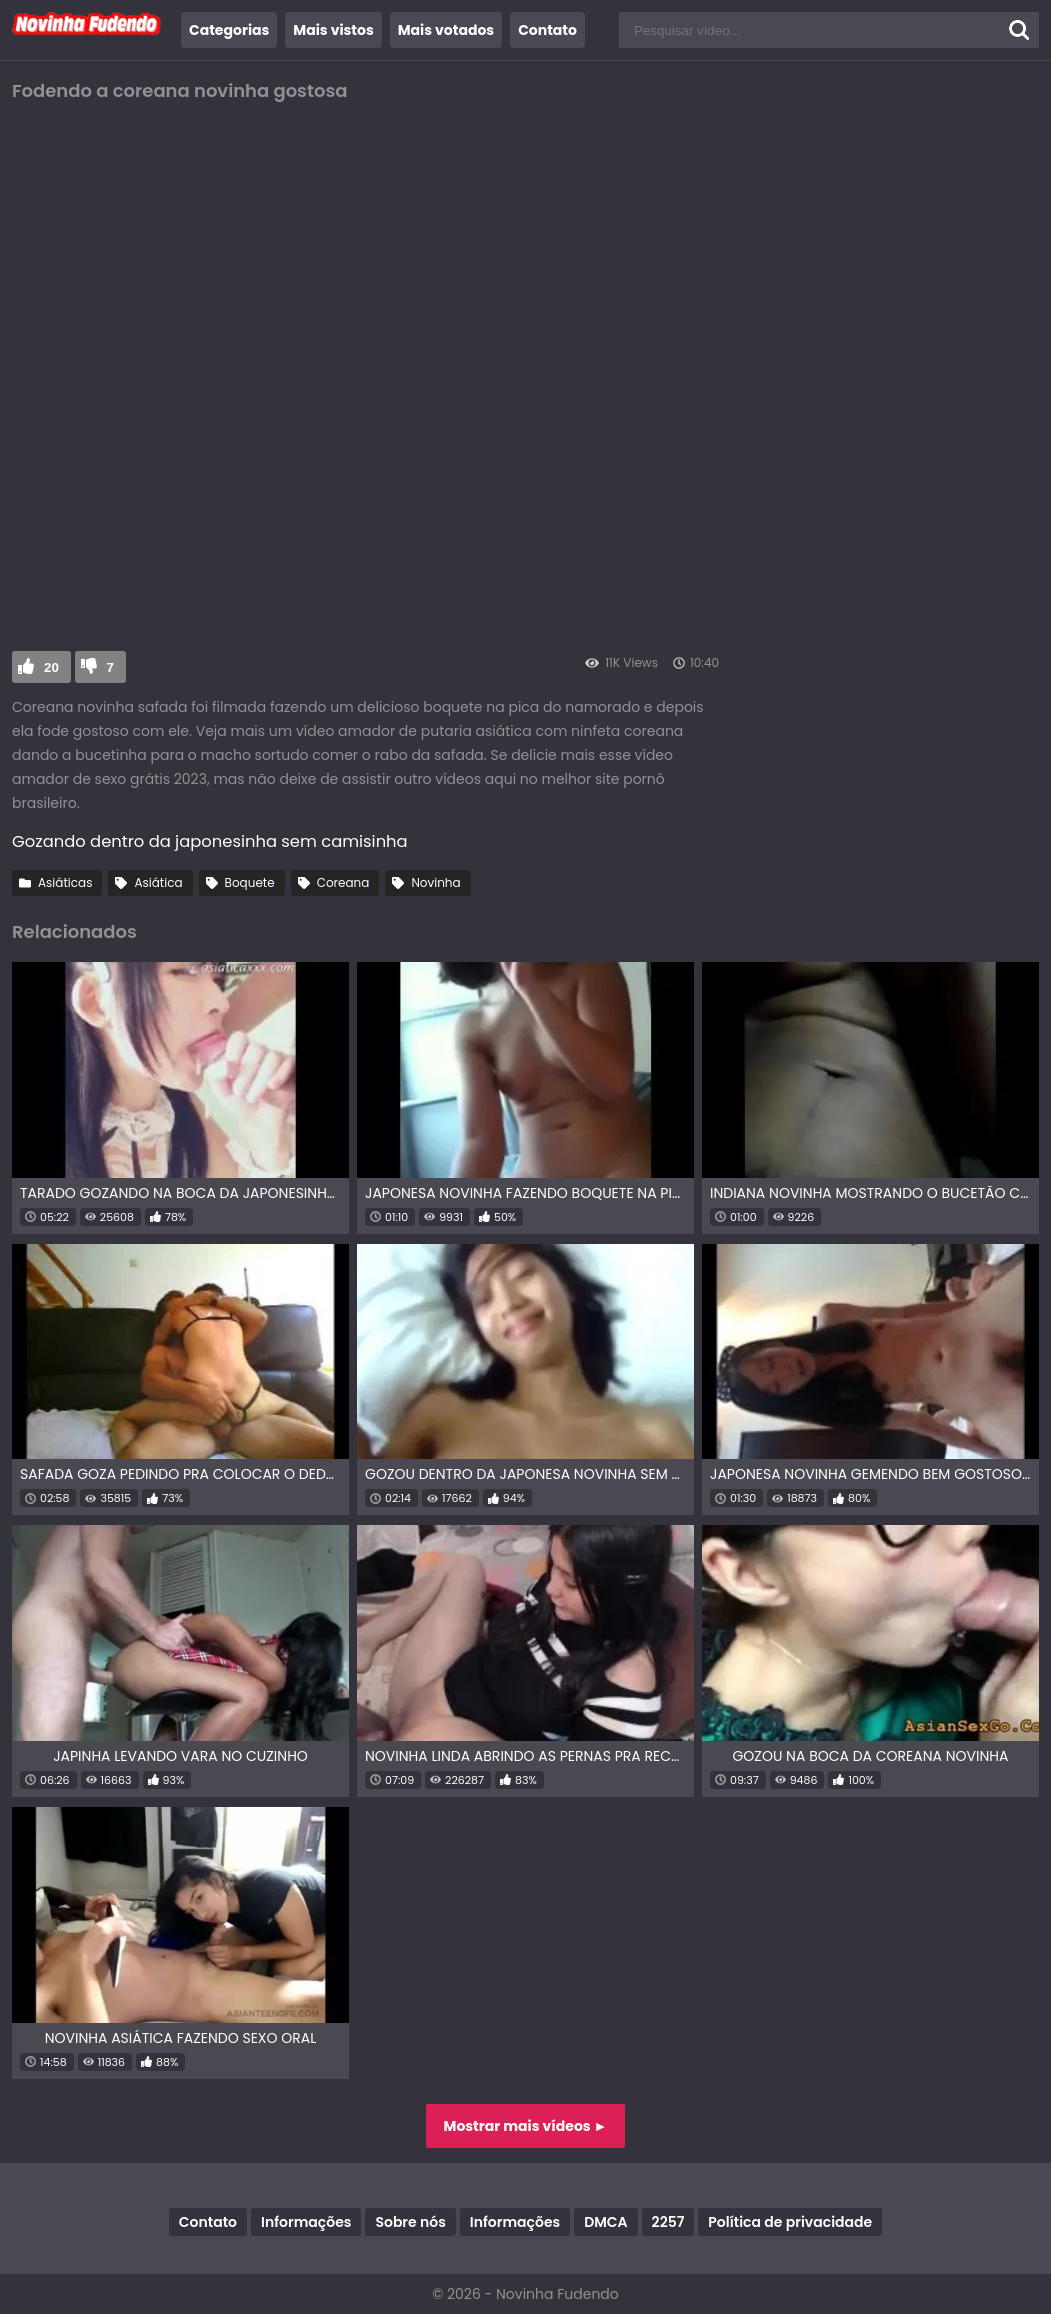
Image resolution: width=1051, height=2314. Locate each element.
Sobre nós (410, 2222)
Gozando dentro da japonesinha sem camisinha (210, 841)
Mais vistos (333, 30)
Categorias (229, 30)
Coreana (343, 882)
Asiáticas (65, 882)
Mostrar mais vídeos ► (526, 2126)
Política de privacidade (790, 2222)
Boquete (250, 882)
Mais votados (446, 30)
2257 (668, 2222)
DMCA (605, 2222)
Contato (547, 30)
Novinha (435, 882)
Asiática (158, 882)
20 (51, 667)
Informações (306, 2222)
